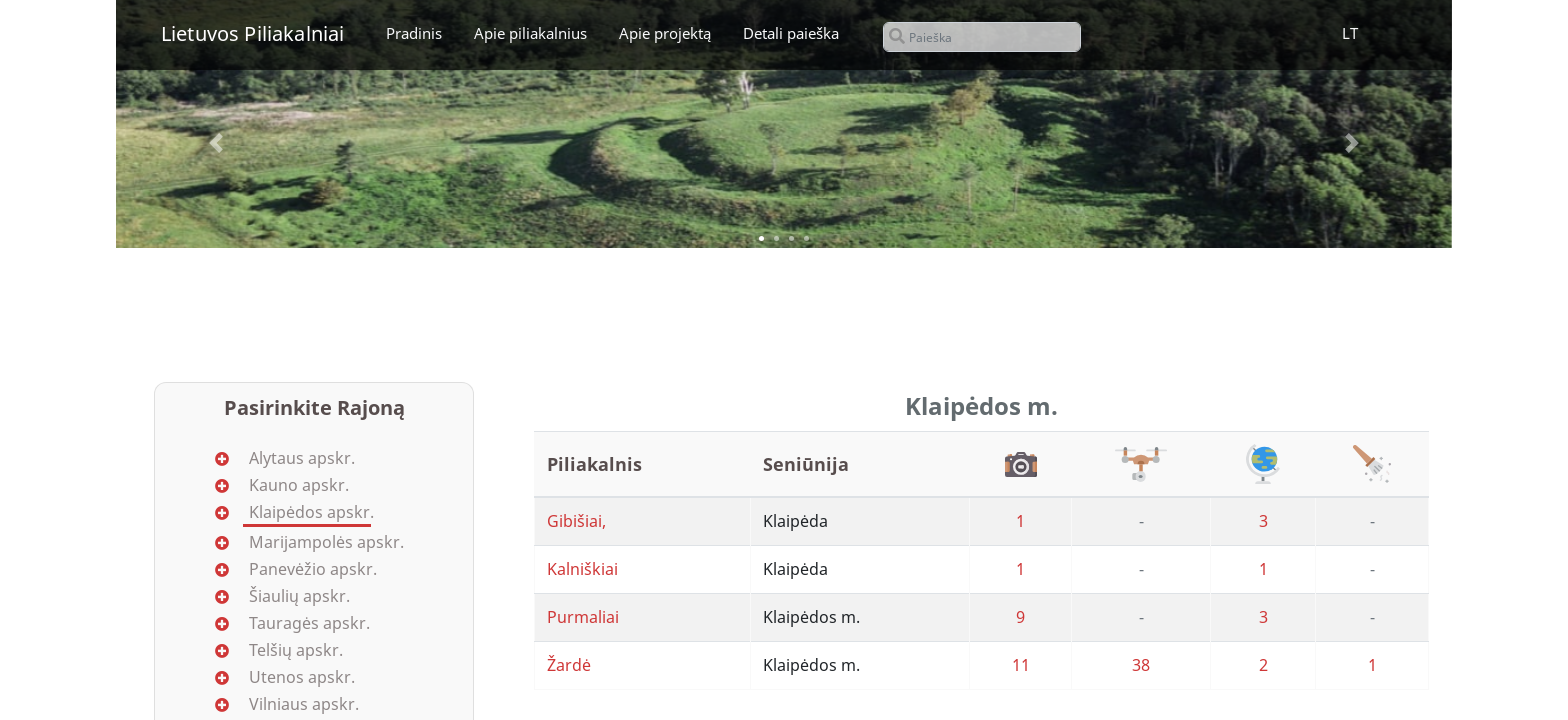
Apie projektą (665, 33)
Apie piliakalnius (530, 33)
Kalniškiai (582, 569)
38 (1141, 665)
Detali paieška (791, 33)
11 (1021, 665)
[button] (216, 143)
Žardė (569, 665)
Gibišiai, (576, 521)
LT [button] (1350, 33)
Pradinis (414, 33)
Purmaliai (583, 617)
